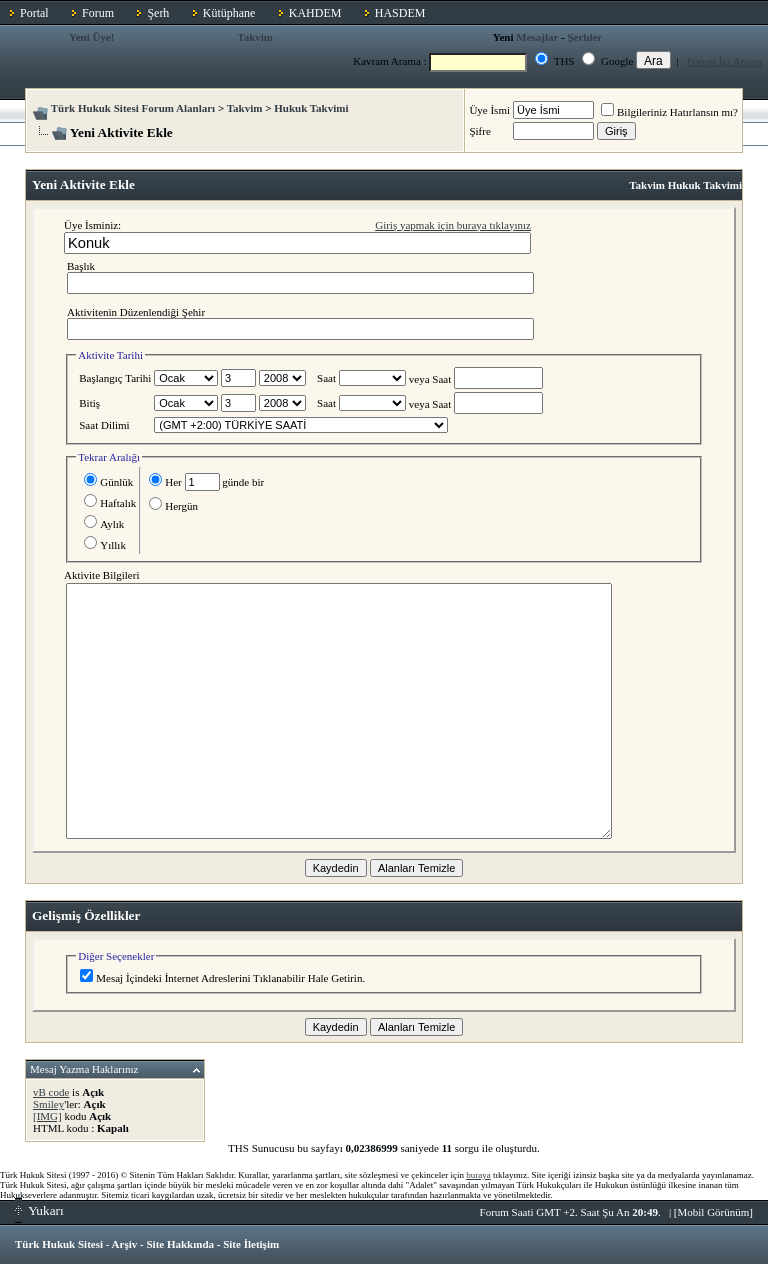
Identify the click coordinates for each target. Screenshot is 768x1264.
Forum (98, 13)
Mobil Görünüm (714, 1212)
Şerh (158, 13)
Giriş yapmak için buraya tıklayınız (453, 225)
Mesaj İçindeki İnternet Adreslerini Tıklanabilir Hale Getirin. (222, 978)
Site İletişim (251, 1244)
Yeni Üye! (92, 37)
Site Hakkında (180, 1244)
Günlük (108, 482)
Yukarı (39, 1210)
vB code (51, 1092)
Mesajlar (537, 37)
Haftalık (110, 503)
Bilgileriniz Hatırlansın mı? (669, 112)
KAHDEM (315, 13)
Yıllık (105, 545)
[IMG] (47, 1116)
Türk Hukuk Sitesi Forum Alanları (133, 108)
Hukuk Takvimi (311, 108)
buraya (478, 1175)
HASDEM (400, 13)
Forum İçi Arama (725, 61)
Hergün (173, 506)
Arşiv (125, 1244)
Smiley (48, 1104)
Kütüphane (229, 13)
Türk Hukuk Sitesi (59, 1244)
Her (165, 482)
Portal (34, 13)
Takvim (255, 37)
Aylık (104, 524)
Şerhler (584, 37)
